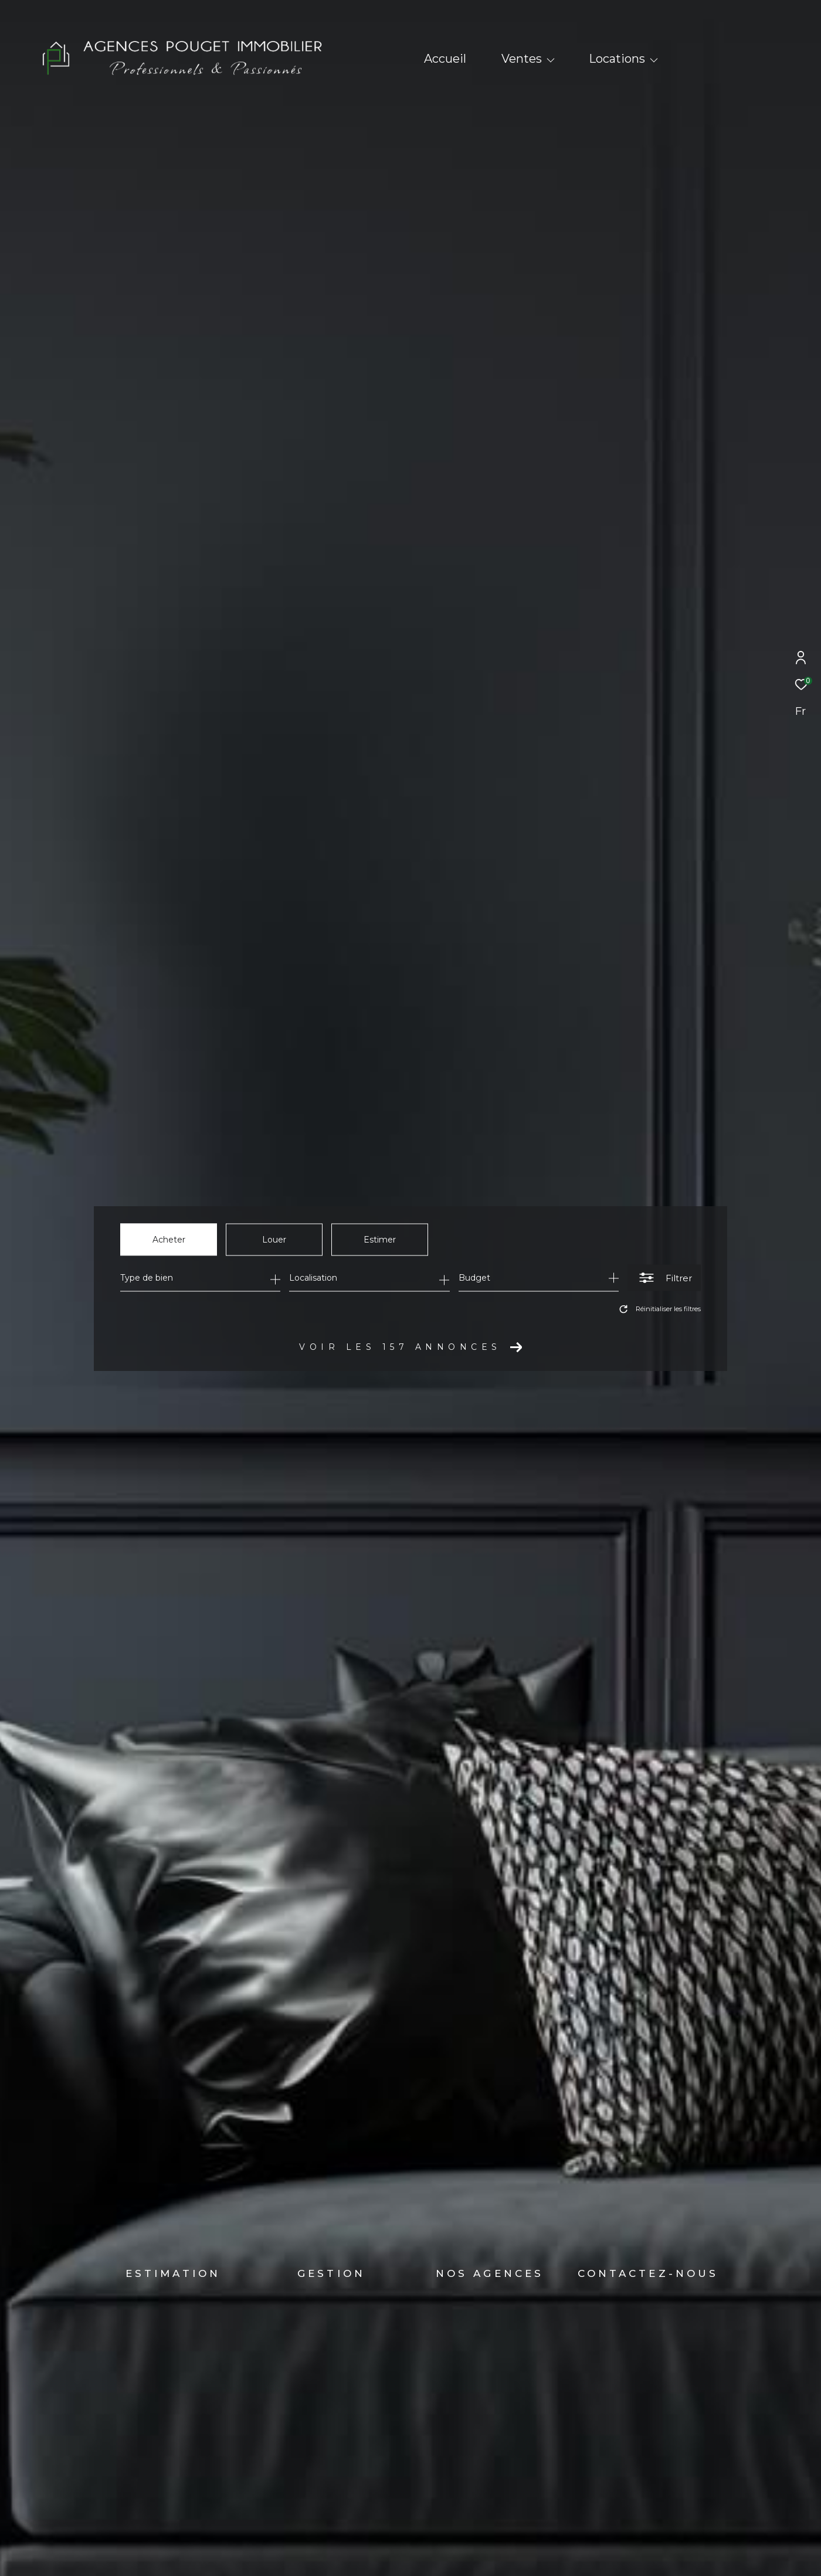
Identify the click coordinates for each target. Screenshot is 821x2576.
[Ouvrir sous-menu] (551, 60)
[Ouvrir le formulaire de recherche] (664, 1278)
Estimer (380, 1239)
